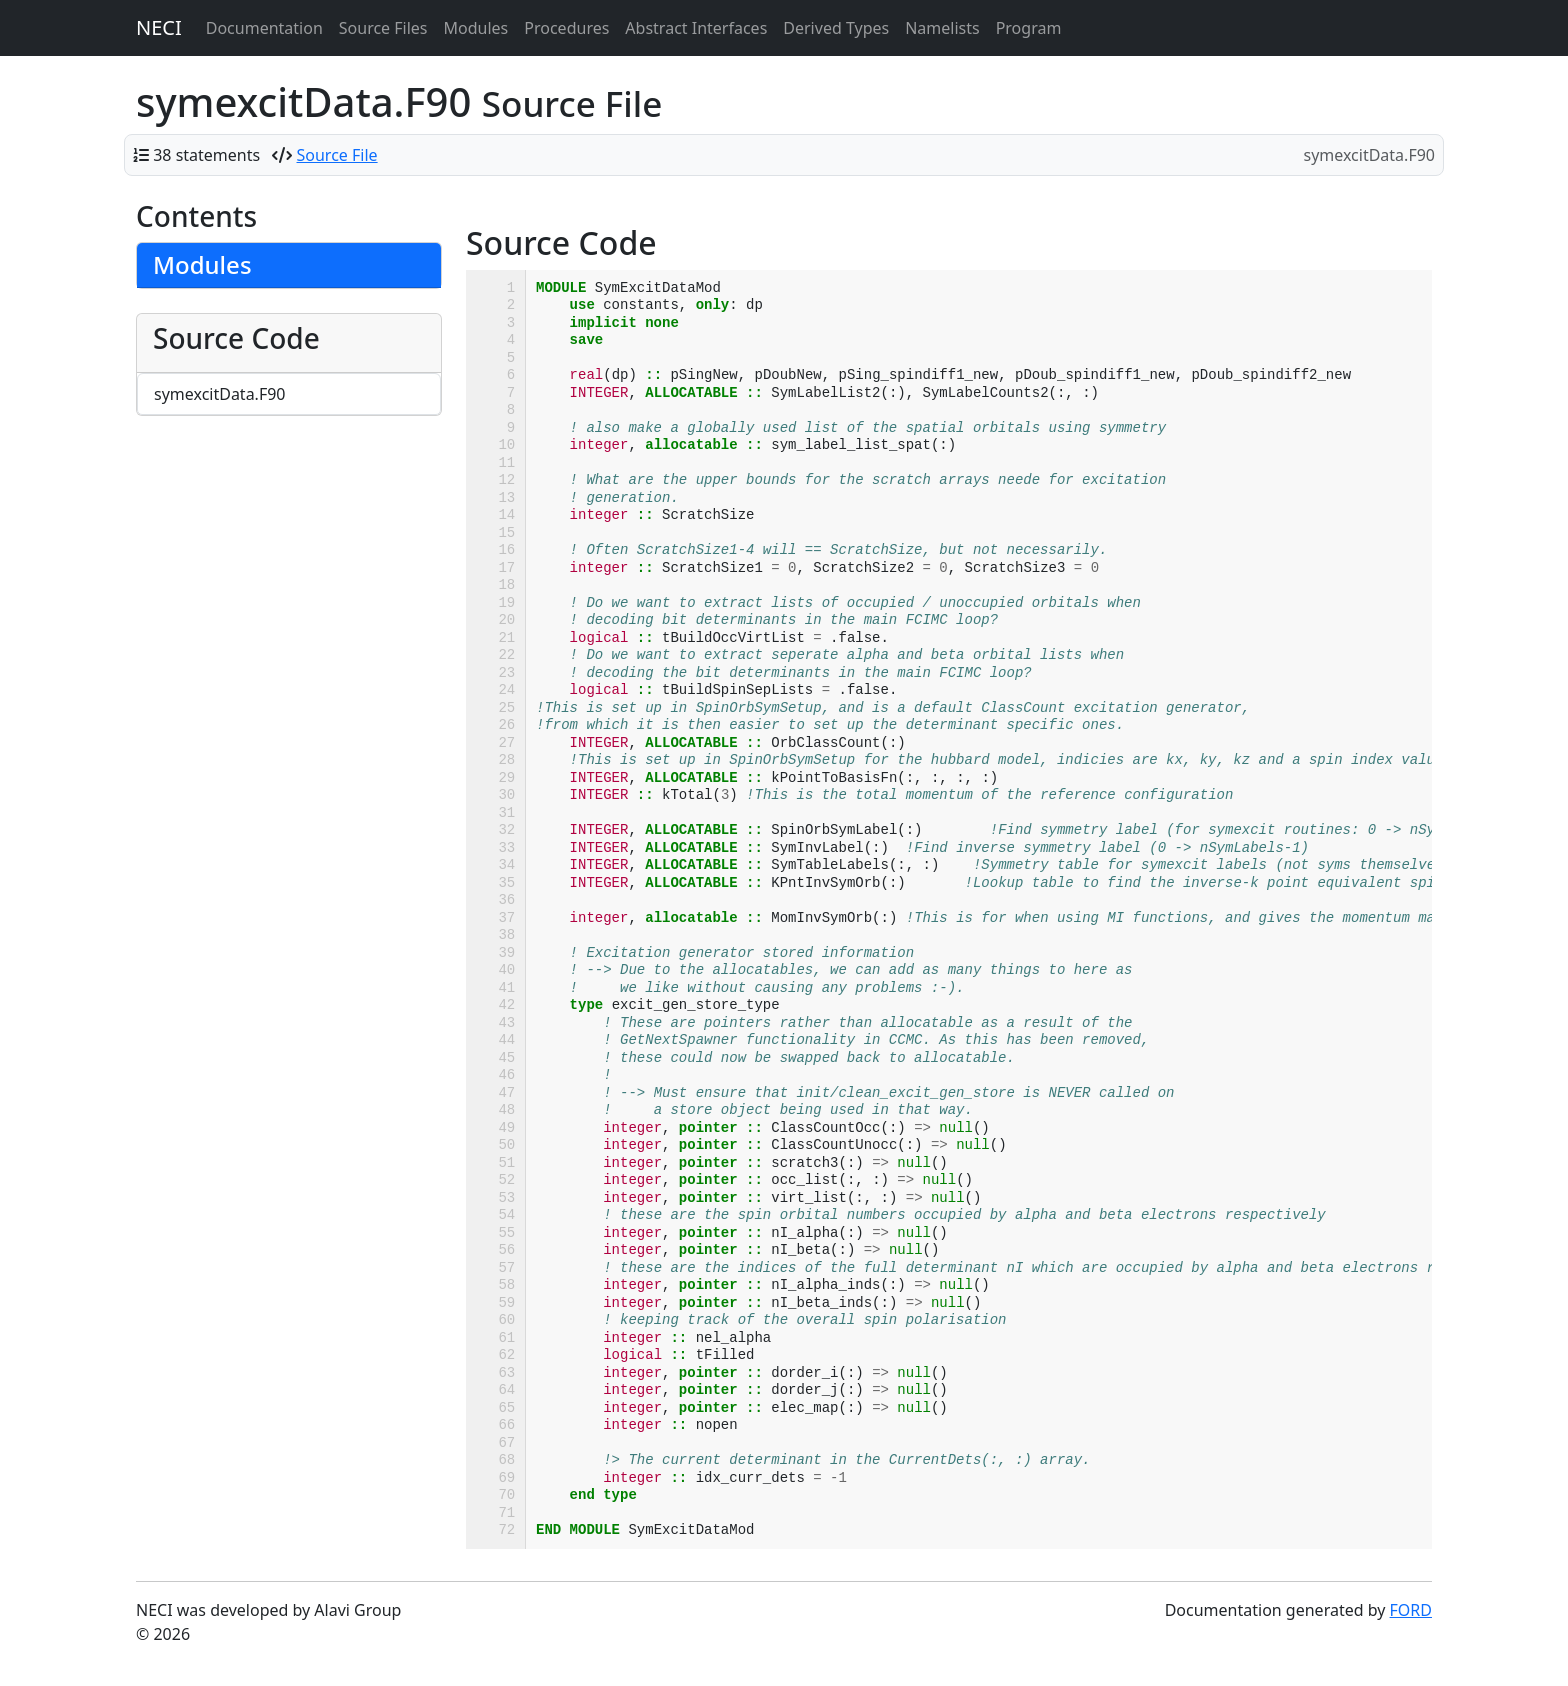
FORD (1411, 1610)
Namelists (942, 28)
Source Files (383, 28)
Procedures (566, 28)
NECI (159, 27)
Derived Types (836, 28)
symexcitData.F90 (220, 394)
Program (1029, 28)
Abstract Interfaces (696, 28)
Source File (337, 155)
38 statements (206, 155)
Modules (476, 28)
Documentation (264, 28)
